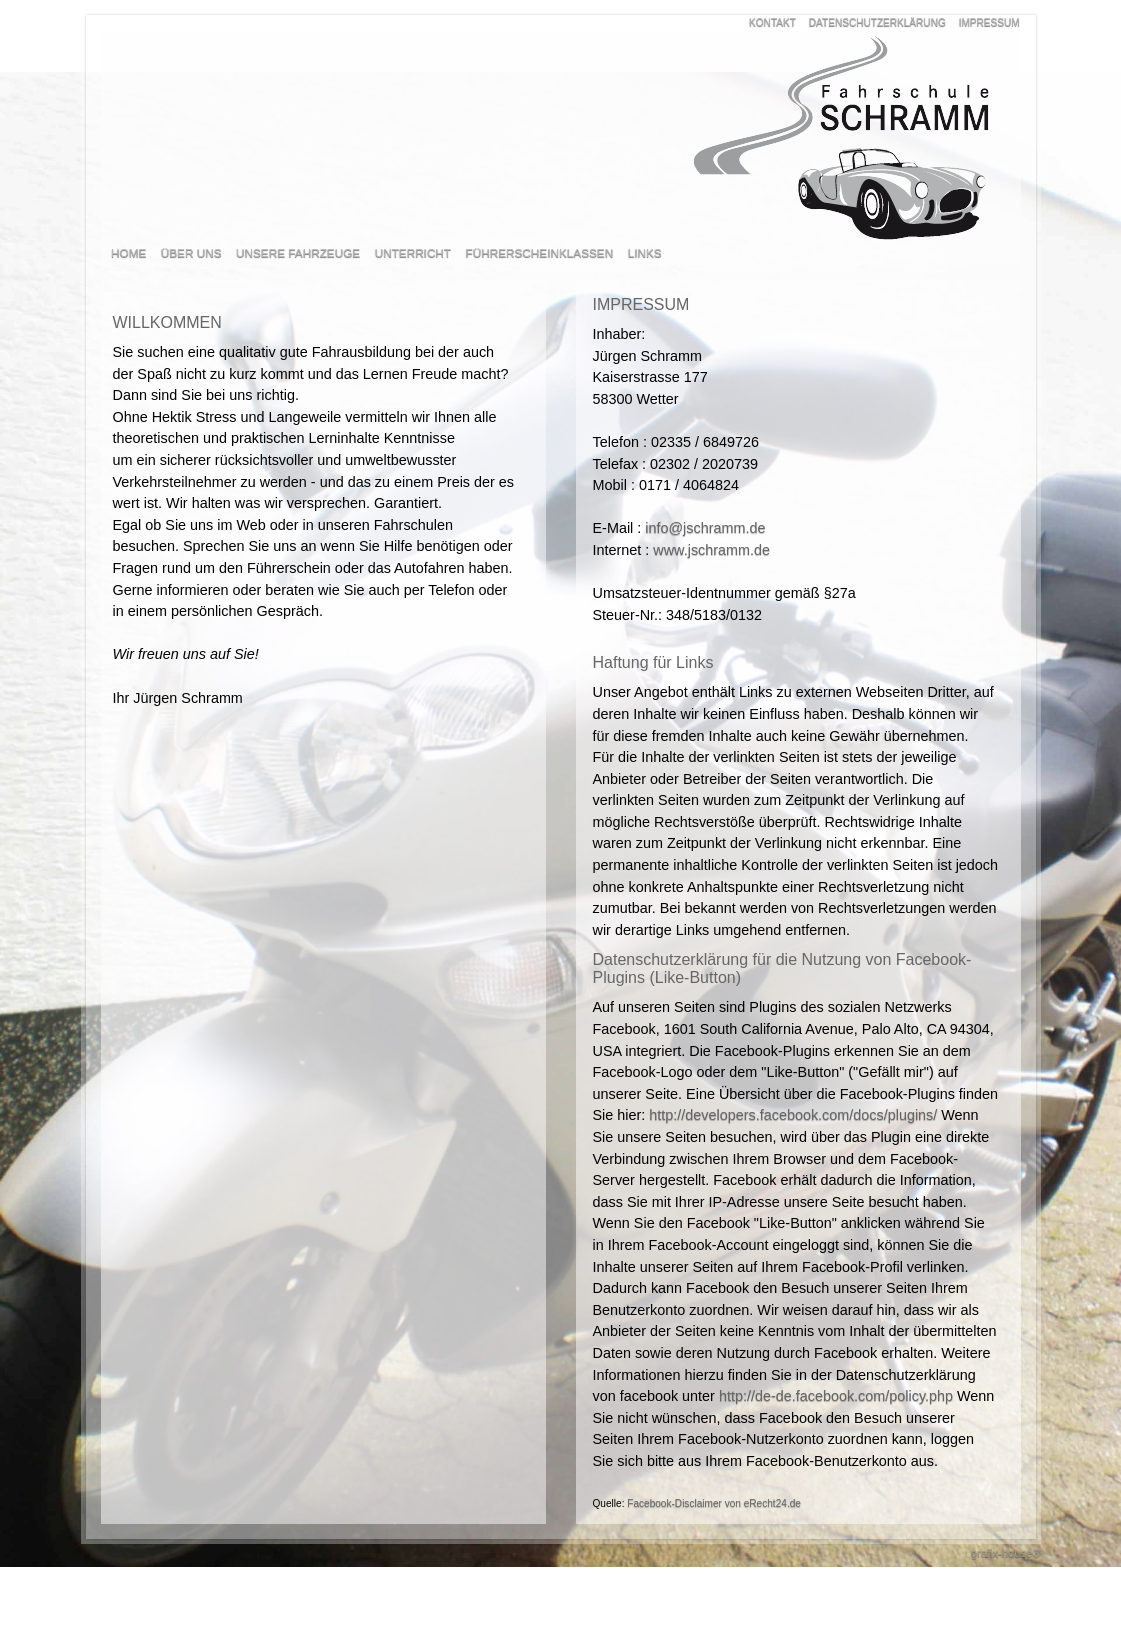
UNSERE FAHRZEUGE (298, 252)
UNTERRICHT (413, 252)
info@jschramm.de (705, 528)
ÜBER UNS (191, 252)
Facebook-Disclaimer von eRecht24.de (714, 1503)
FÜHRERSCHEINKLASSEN (540, 252)
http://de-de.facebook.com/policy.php (836, 1396)
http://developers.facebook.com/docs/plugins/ (793, 1115)
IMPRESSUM (989, 22)
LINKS (645, 252)
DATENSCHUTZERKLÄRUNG (877, 22)
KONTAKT (772, 22)
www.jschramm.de (711, 550)
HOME (128, 252)
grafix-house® (1006, 1553)
